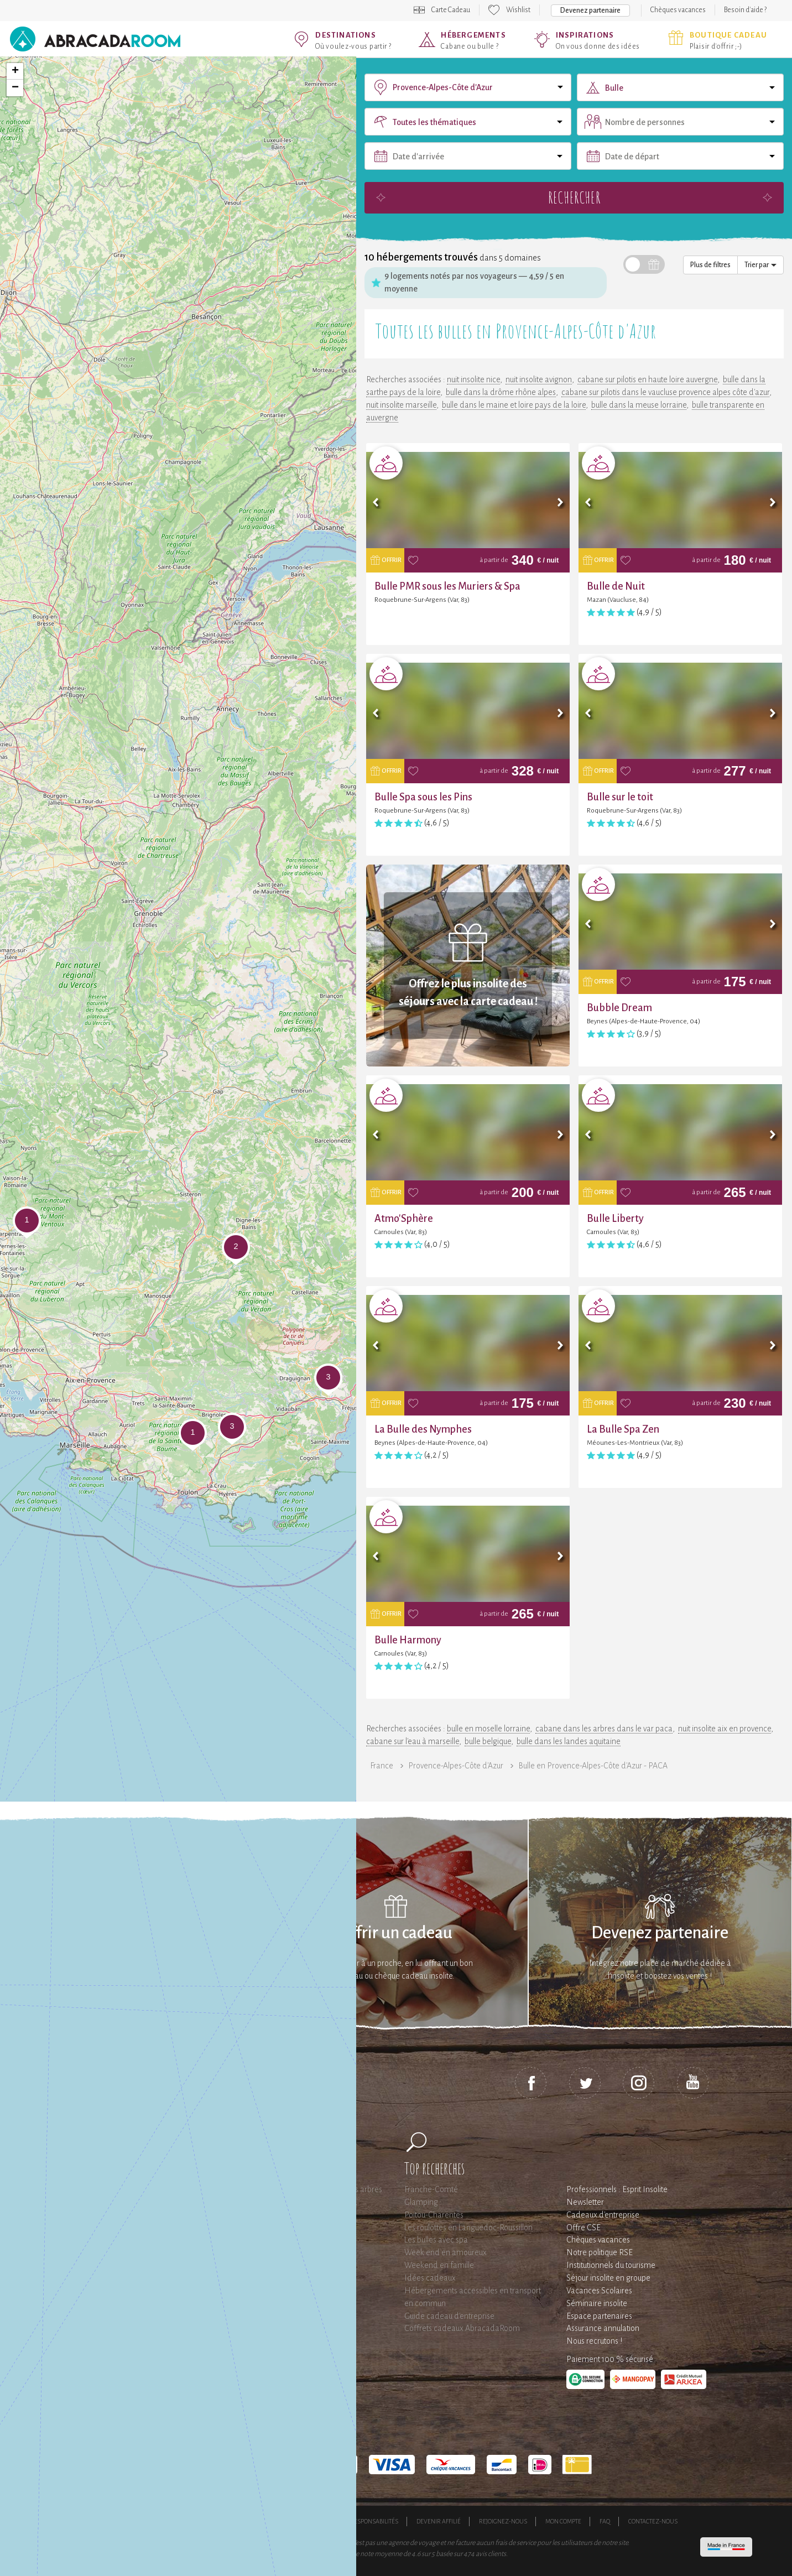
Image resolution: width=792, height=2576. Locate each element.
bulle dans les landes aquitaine (569, 1741)
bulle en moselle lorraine (488, 1728)
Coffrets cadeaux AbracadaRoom (462, 2328)
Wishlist (518, 10)
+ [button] (15, 71)
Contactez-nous (653, 2521)
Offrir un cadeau (395, 1933)
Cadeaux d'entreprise (602, 2214)
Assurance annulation (602, 2328)
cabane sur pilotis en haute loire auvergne (647, 379)
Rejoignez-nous (503, 2521)
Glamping (421, 2202)
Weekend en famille (439, 2265)
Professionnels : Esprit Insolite (617, 2189)
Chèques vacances (678, 10)
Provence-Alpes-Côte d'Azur (455, 1765)
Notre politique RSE (599, 2252)
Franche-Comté (431, 2189)
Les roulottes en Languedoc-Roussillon (468, 2227)
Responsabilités (374, 2521)
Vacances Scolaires (599, 2290)
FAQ (605, 2521)
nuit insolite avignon (539, 379)
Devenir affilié (438, 2521)
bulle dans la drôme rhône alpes (501, 392)
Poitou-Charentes (433, 2214)
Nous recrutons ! (594, 2340)
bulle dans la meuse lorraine (638, 404)
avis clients (491, 2554)
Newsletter (585, 2202)
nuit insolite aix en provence (724, 1728)
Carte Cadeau (450, 10)
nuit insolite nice (473, 379)
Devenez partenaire (590, 10)
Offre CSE (583, 2227)
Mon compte (563, 2521)
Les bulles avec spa (436, 2239)
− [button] (15, 88)
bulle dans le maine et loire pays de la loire (514, 404)
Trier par (760, 265)
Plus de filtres (710, 265)
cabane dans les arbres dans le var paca (604, 1728)
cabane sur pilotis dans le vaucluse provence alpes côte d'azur (665, 392)
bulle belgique (488, 1741)
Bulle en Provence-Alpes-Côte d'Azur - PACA (593, 1765)
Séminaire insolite (596, 2303)
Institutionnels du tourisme (610, 2265)
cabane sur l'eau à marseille (412, 1741)
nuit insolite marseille (401, 404)
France (381, 1765)
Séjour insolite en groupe (608, 2277)
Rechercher (574, 197)
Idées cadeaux (430, 2277)
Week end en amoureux (445, 2252)
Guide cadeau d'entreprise (449, 2316)
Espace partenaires (599, 2316)
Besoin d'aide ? (745, 10)
